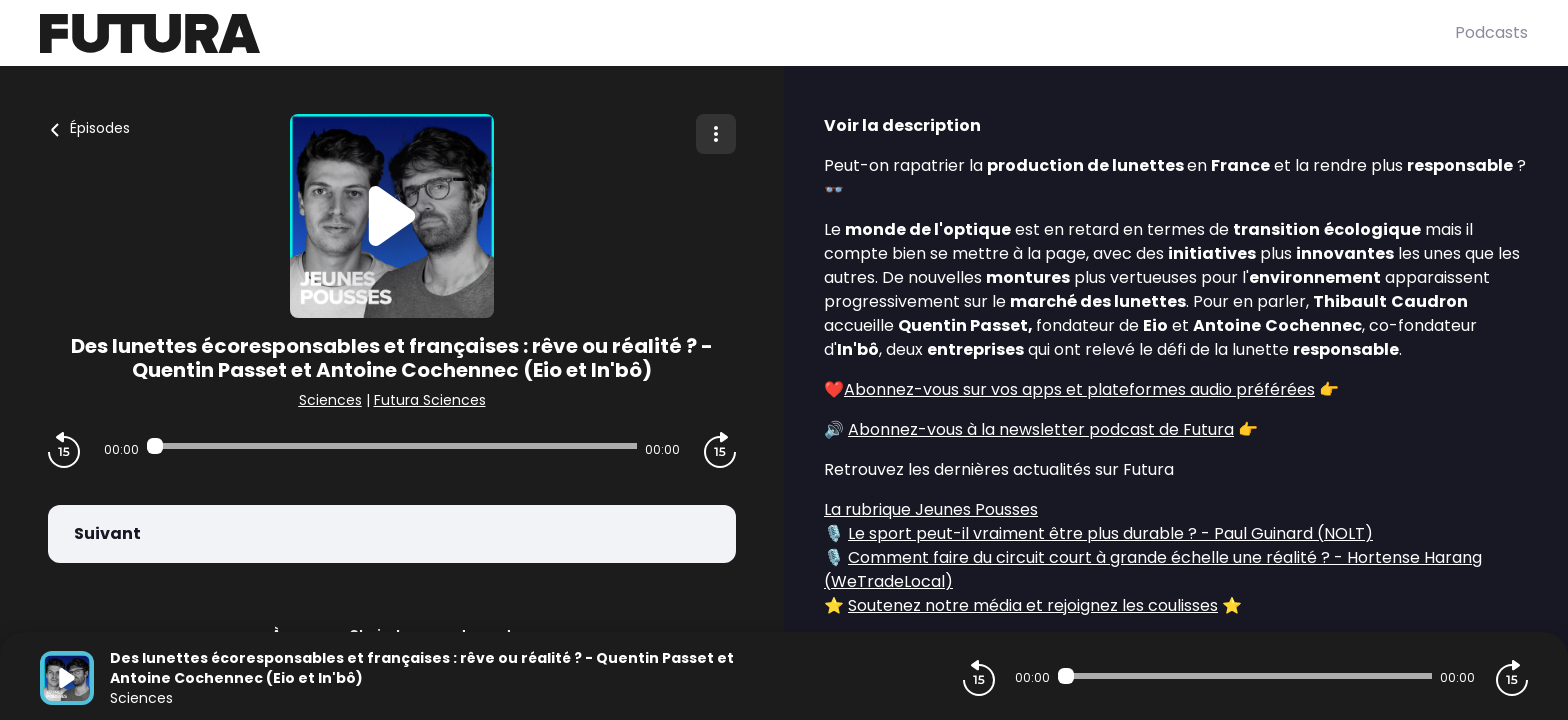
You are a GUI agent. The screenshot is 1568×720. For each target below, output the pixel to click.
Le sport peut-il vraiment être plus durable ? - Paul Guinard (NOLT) (1110, 533)
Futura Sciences (430, 400)
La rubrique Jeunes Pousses (931, 509)
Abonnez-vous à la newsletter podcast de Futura (1041, 429)
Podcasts (1491, 32)
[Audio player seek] (392, 446)
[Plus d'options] (716, 134)
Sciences (330, 400)
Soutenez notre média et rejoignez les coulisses (1033, 605)
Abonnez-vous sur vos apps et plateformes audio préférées (1079, 389)
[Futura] (747, 33)
